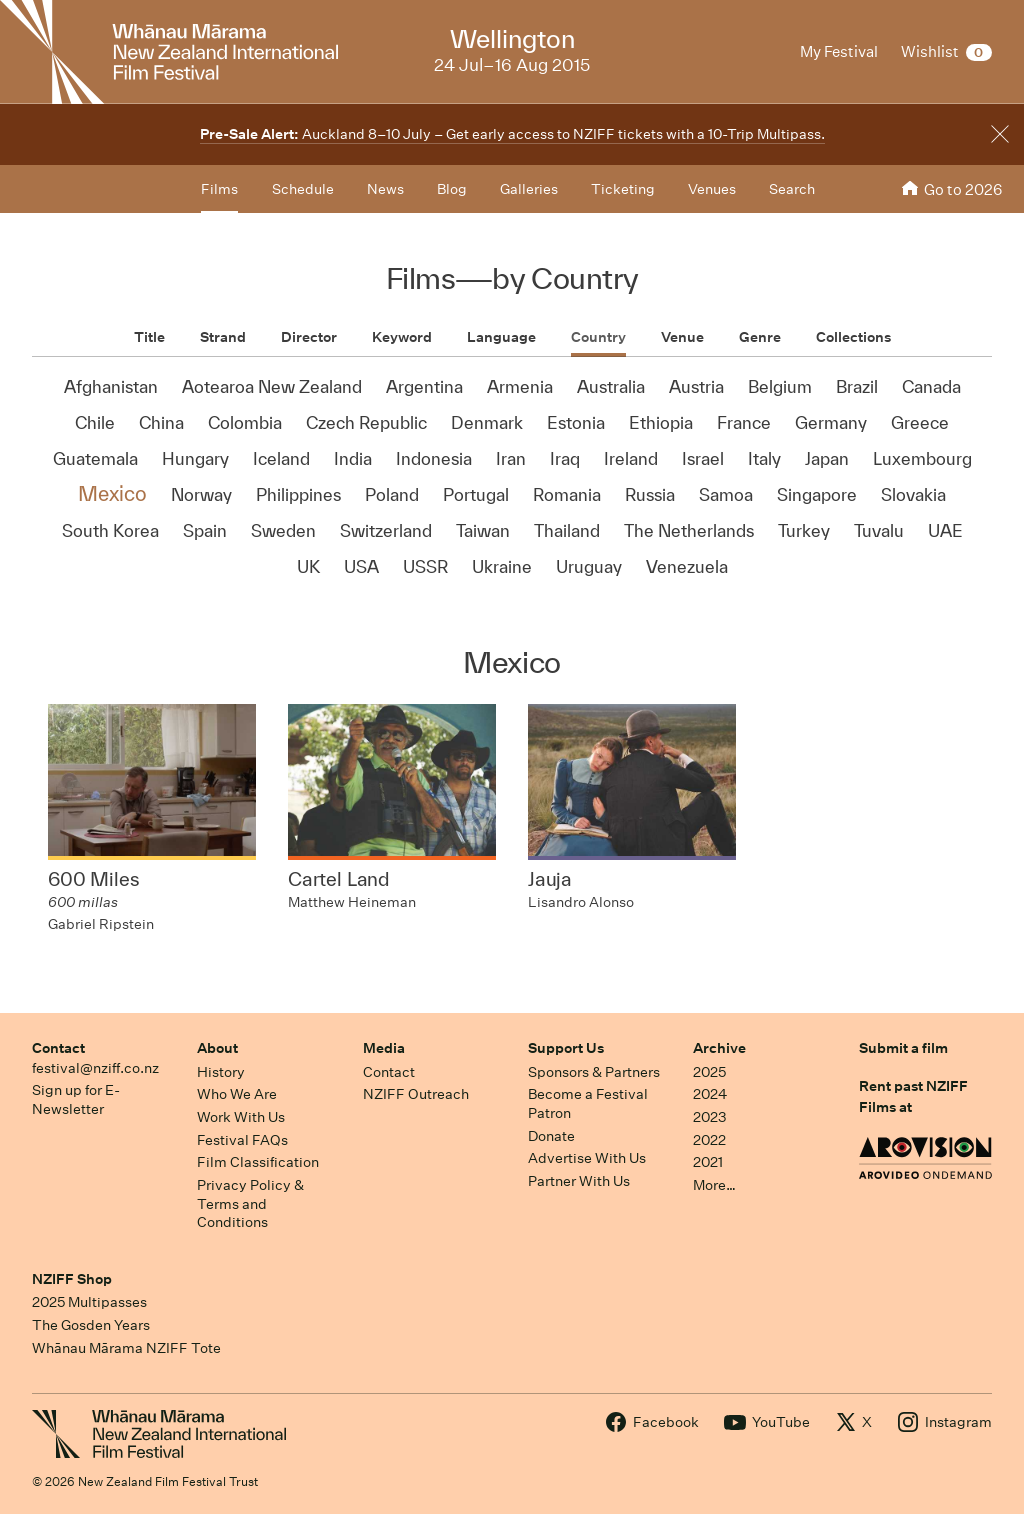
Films (219, 189)
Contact (58, 1048)
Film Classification (258, 1162)
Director (309, 337)
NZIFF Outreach (416, 1094)
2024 (710, 1094)
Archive (719, 1048)
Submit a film (903, 1048)
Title (149, 337)
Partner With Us (579, 1181)
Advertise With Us (587, 1158)
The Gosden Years (91, 1325)
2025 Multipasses (89, 1302)
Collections (853, 337)
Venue (682, 337)
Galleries (529, 189)
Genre (760, 337)
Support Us (566, 1048)
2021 (708, 1162)
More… (714, 1185)
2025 (709, 1072)
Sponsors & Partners (594, 1072)
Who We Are (237, 1094)
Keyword (402, 337)
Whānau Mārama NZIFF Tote (126, 1348)
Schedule (303, 189)
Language (501, 337)
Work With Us (241, 1117)
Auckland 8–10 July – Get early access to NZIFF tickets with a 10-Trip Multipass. (512, 134)
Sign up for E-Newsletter (76, 1099)
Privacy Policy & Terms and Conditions (250, 1203)
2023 (710, 1117)
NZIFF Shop (72, 1279)
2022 (709, 1140)
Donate (551, 1136)
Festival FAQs (242, 1140)
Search (792, 189)
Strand (223, 337)
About (217, 1048)
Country (598, 337)
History (221, 1072)
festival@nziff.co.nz (95, 1068)
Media (384, 1048)
